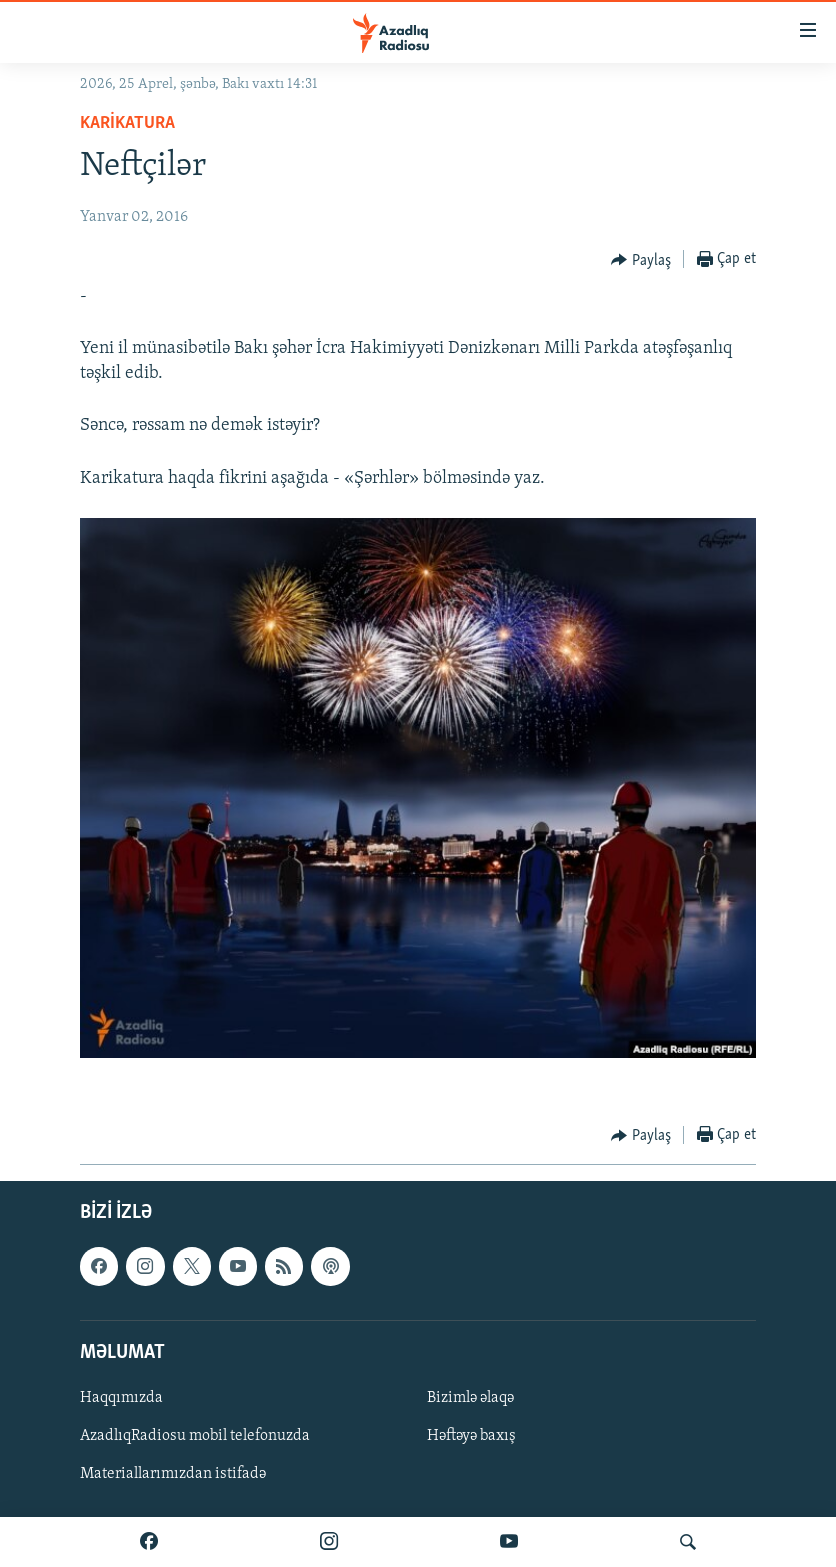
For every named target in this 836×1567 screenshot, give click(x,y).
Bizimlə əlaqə (470, 1398)
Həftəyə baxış (471, 1436)
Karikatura (127, 123)
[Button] (641, 260)
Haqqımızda (121, 1398)
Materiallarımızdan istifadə (173, 1474)
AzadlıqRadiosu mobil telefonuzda (195, 1436)
